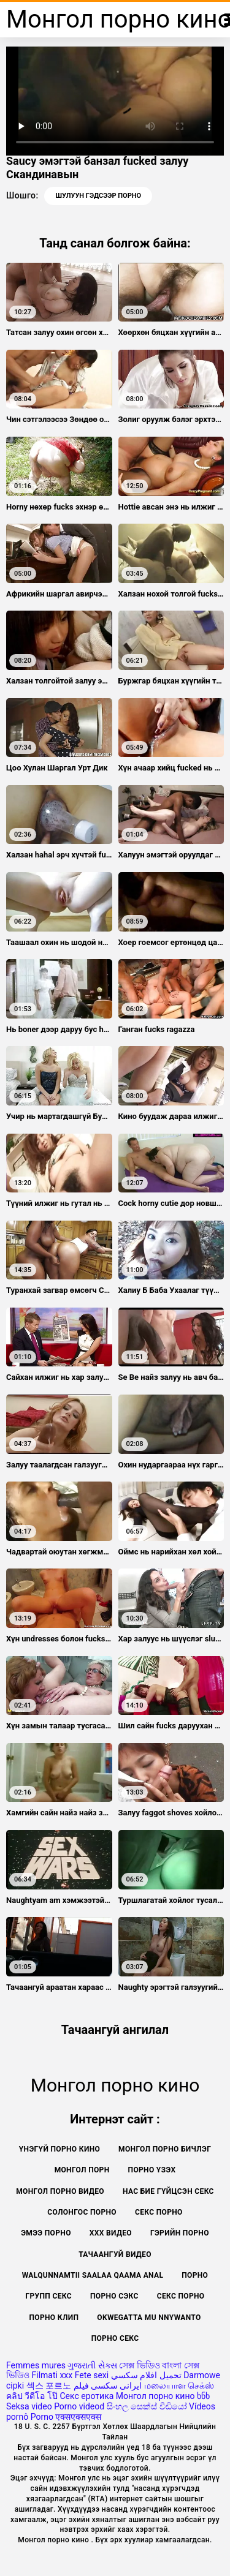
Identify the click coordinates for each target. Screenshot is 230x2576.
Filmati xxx (51, 2375)
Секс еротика (86, 2396)
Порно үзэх (152, 2170)
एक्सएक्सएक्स (78, 2417)
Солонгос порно (82, 2212)
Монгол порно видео (60, 2191)
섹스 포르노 (48, 2385)
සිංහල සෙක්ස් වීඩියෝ (147, 2406)
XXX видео (111, 2233)
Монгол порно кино (155, 2396)
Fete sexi (92, 2375)
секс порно (181, 2296)
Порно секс (115, 2338)
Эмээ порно (46, 2233)
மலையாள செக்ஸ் (179, 2385)
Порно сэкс (114, 2296)
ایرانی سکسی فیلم (108, 2385)
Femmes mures (36, 2365)
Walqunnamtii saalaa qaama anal (92, 2275)
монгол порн (82, 2170)
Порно (195, 2275)
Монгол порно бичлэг (164, 2149)
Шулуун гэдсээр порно (98, 196)
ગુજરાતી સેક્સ (92, 2365)
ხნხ (203, 2396)
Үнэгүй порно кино (59, 2149)
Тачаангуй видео (115, 2254)
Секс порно (159, 2212)
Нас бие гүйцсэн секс (168, 2191)
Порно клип (54, 2317)
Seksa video (29, 2406)
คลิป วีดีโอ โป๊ (32, 2396)
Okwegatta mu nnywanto (149, 2317)
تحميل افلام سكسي (146, 2375)
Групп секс (48, 2296)
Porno (42, 2417)
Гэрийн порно (179, 2233)
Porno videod (79, 2406)
